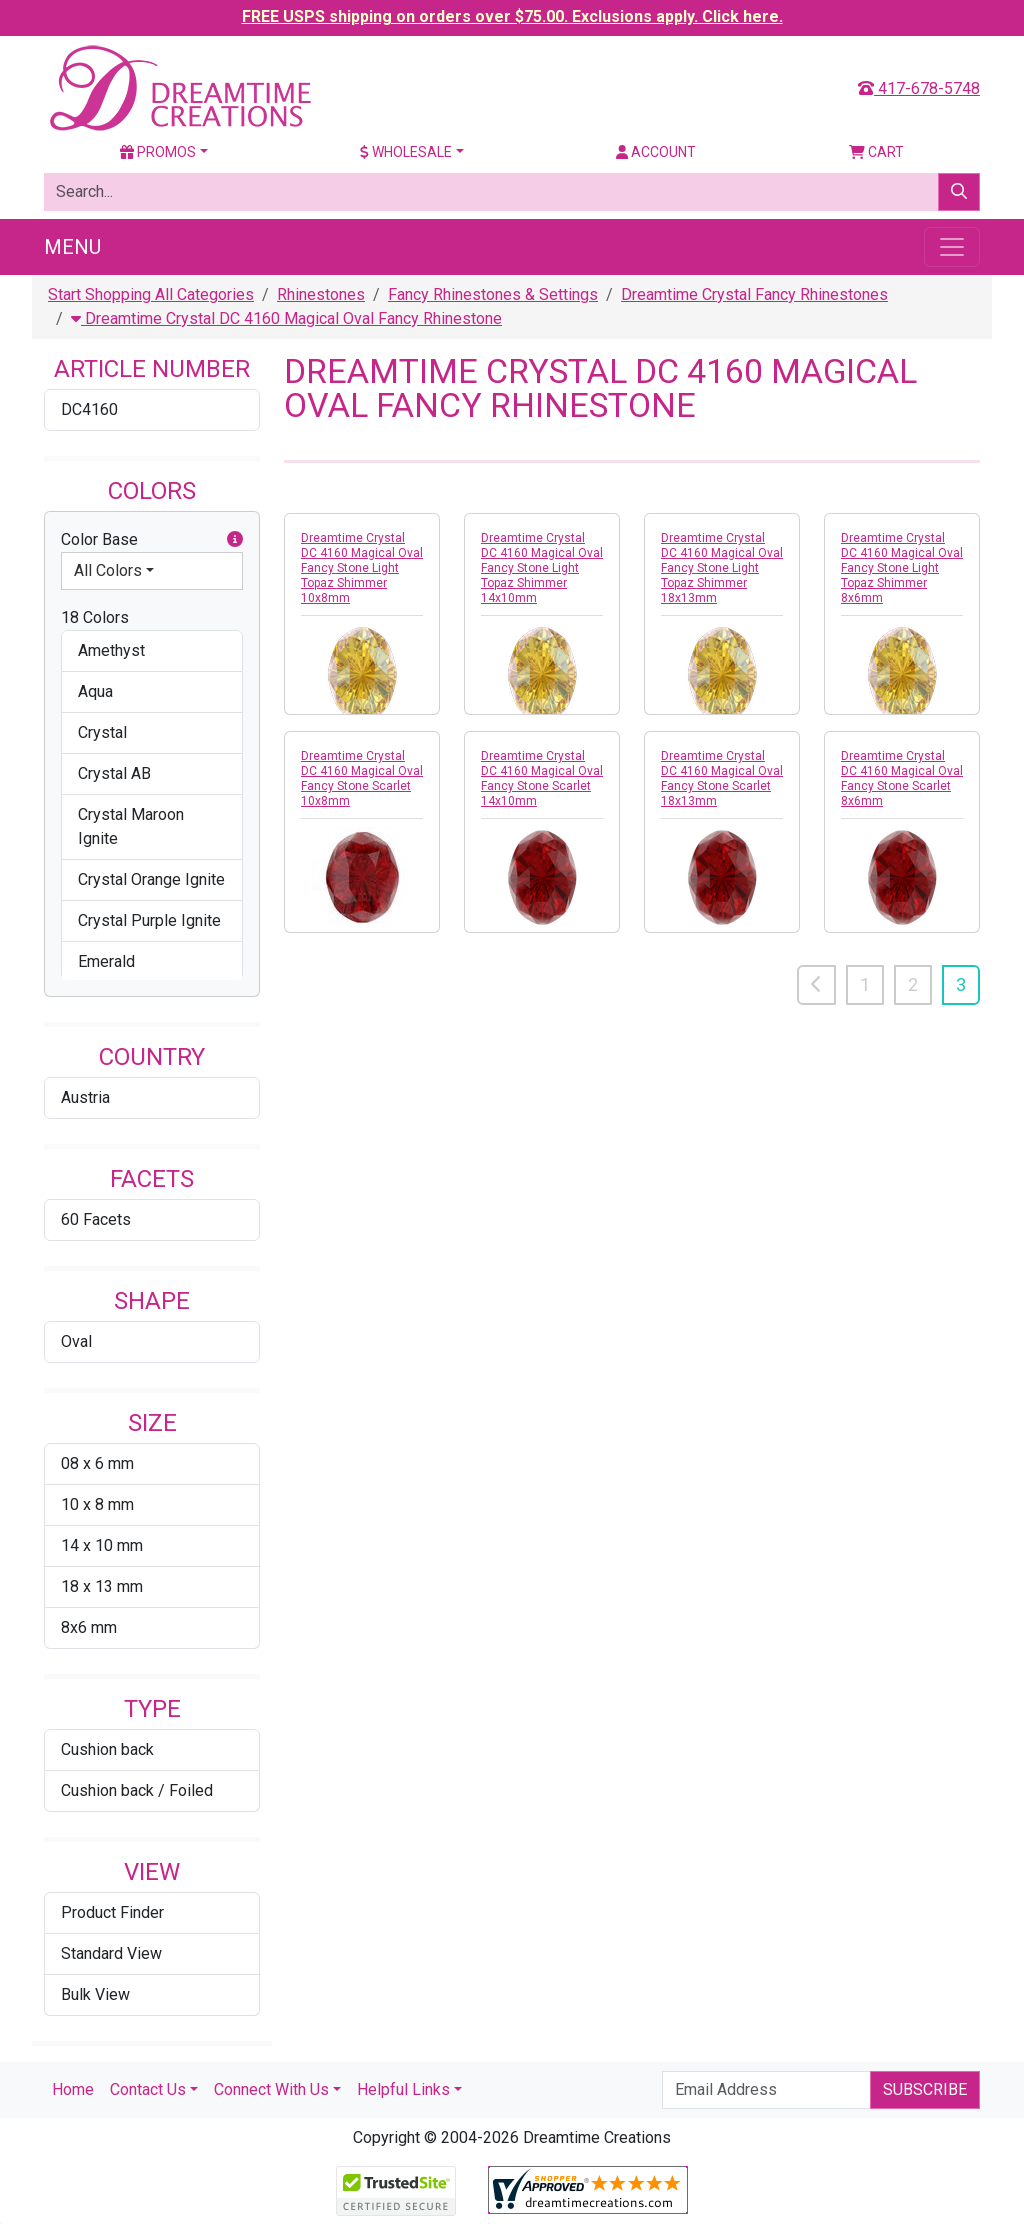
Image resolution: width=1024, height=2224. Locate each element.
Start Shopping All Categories (151, 294)
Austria (85, 1097)
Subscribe (925, 2089)
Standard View (111, 1953)
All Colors (108, 570)
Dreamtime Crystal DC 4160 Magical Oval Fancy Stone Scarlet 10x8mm (362, 778)
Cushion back (107, 1749)
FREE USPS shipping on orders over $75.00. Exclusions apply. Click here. (512, 16)
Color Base (152, 540)
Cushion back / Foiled (137, 1790)
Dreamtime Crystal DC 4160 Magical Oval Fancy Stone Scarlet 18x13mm (722, 778)
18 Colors (95, 617)
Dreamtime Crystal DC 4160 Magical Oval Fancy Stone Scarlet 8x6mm (902, 778)
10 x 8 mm (97, 1504)
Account (656, 152)
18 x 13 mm (102, 1586)
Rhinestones (321, 294)
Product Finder (112, 1912)
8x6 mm (89, 1627)
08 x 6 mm (97, 1463)
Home (73, 2089)
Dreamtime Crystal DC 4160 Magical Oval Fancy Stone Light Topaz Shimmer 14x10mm (542, 568)
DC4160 (89, 409)
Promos (158, 152)
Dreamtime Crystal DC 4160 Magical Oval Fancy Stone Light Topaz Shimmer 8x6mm (902, 568)
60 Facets (96, 1219)
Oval (76, 1341)
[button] (235, 540)
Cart (876, 152)
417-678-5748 (919, 88)
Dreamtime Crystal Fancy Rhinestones (754, 294)
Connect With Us (271, 2089)
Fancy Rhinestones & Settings (493, 294)
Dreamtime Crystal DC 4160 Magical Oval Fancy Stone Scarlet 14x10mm (542, 778)
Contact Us (148, 2089)
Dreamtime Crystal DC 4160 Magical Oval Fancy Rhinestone (286, 318)
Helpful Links (403, 2089)
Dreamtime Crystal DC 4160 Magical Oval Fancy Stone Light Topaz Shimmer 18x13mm (722, 568)
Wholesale (406, 152)
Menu (72, 247)
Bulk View (95, 1994)
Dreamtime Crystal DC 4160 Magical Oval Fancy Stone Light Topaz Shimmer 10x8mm (362, 568)
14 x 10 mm (102, 1545)
